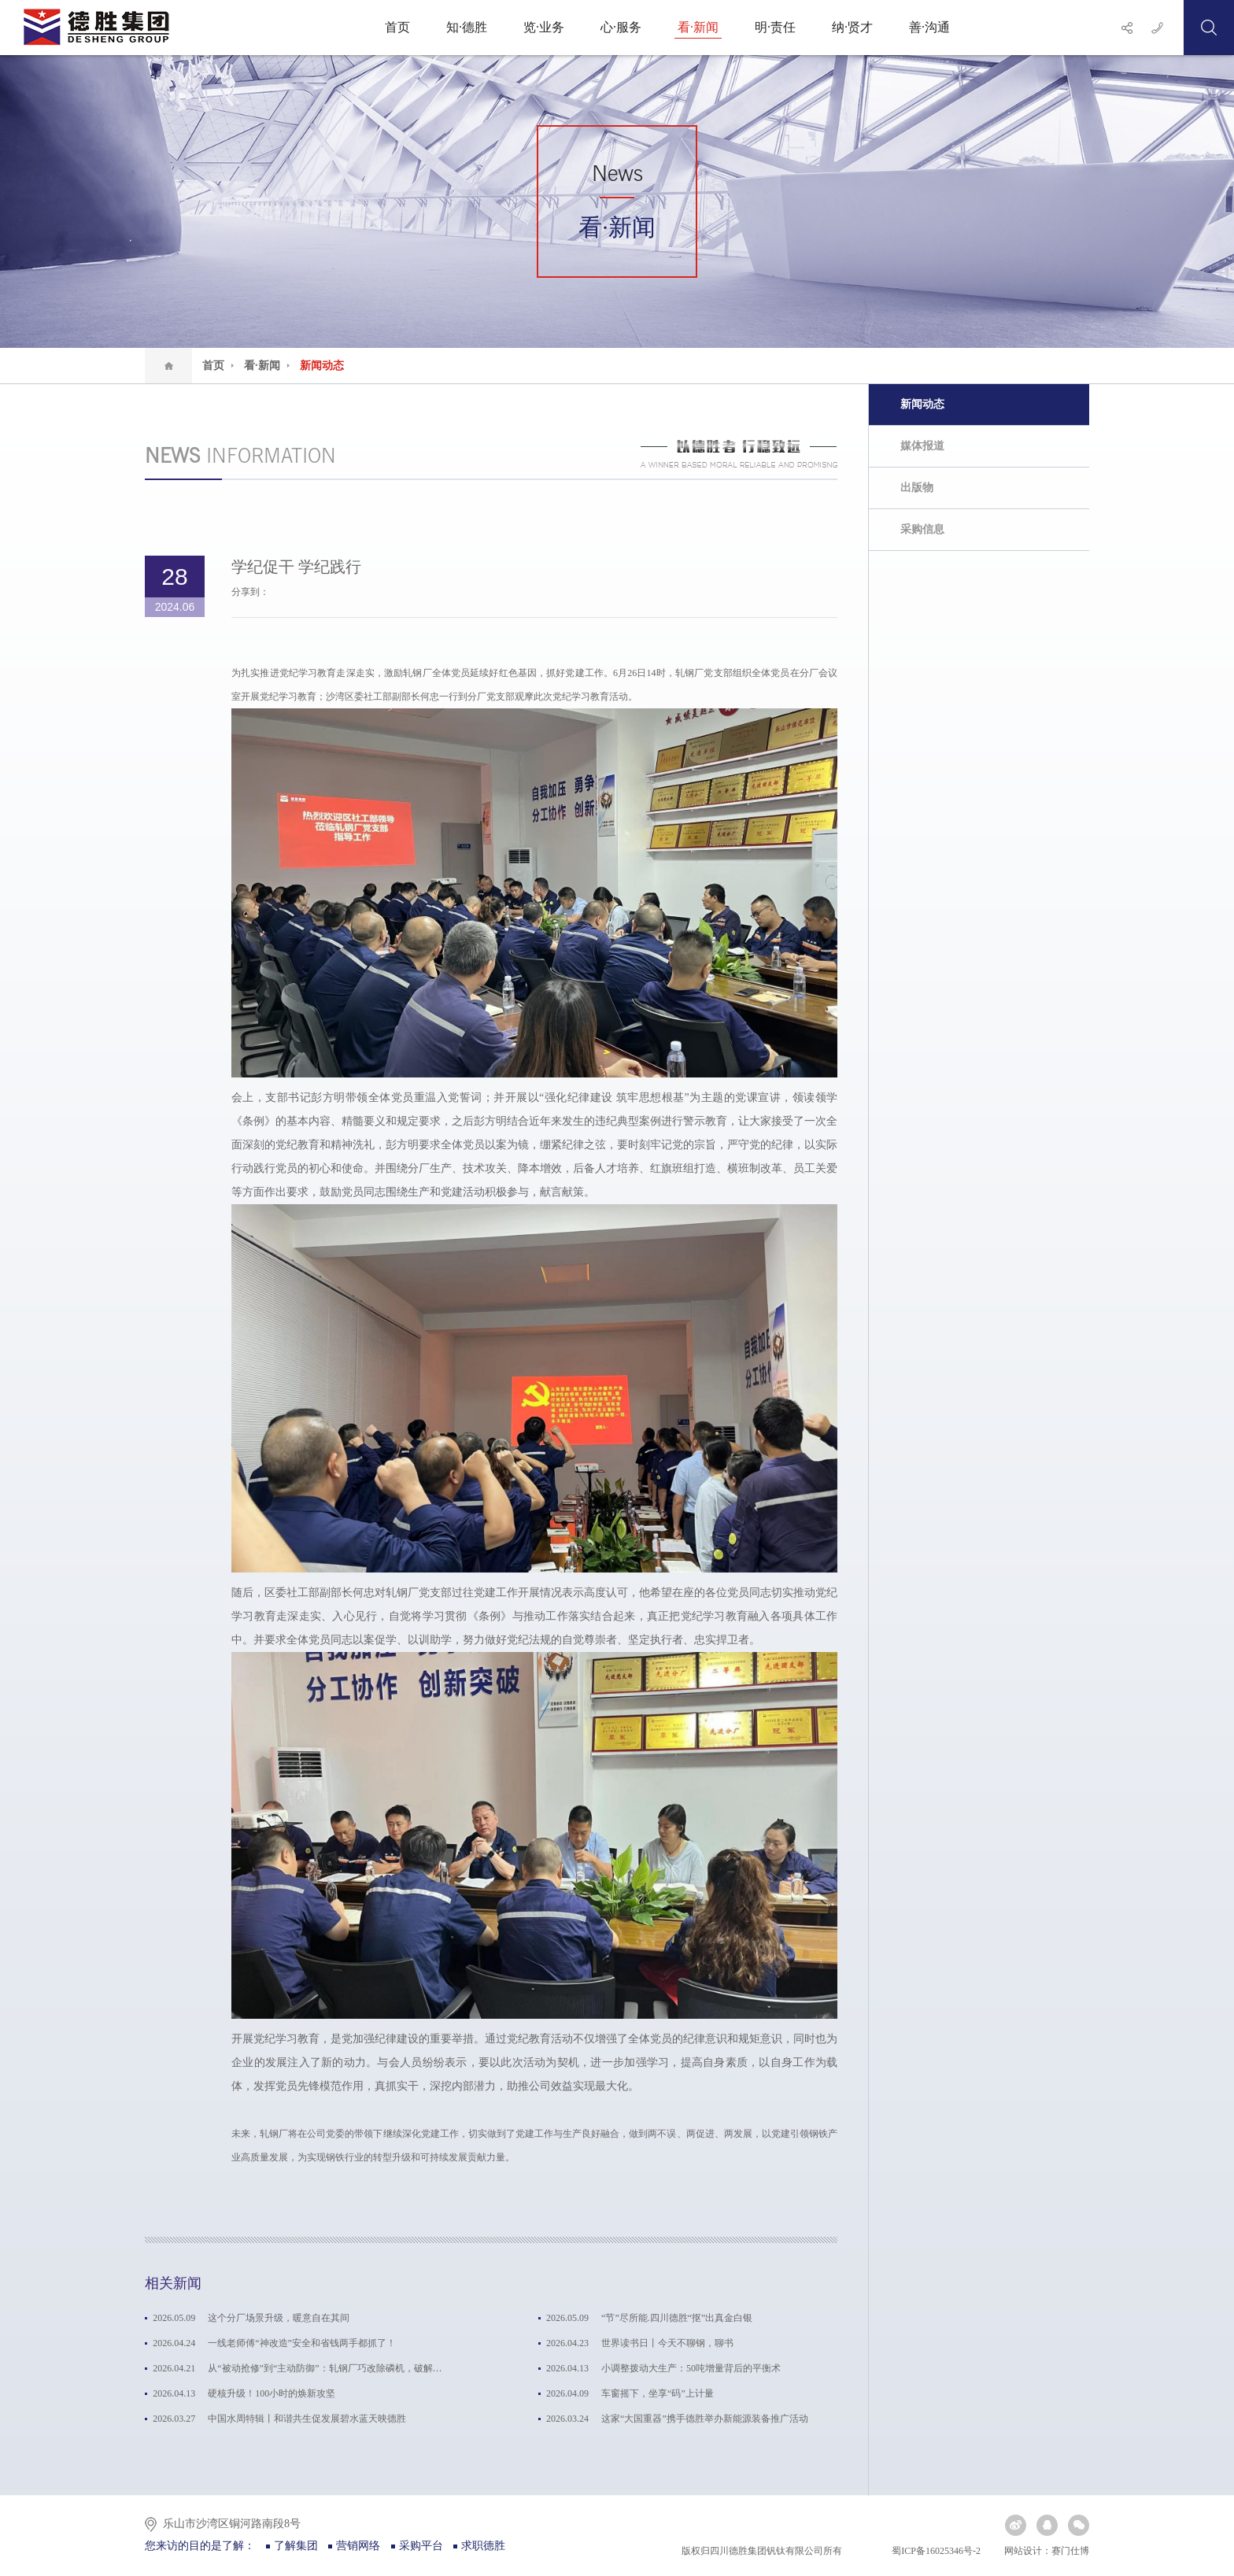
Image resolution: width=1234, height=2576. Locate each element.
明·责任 (775, 27)
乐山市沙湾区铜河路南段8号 (232, 2524)
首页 (397, 27)
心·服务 (620, 27)
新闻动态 (322, 365)
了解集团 (296, 2546)
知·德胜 (466, 27)
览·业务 (543, 27)
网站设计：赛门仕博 (1046, 2550)
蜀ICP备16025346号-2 (935, 2550)
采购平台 (421, 2546)
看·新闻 (698, 27)
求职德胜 (483, 2546)
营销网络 (358, 2546)
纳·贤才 (852, 27)
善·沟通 (929, 27)
